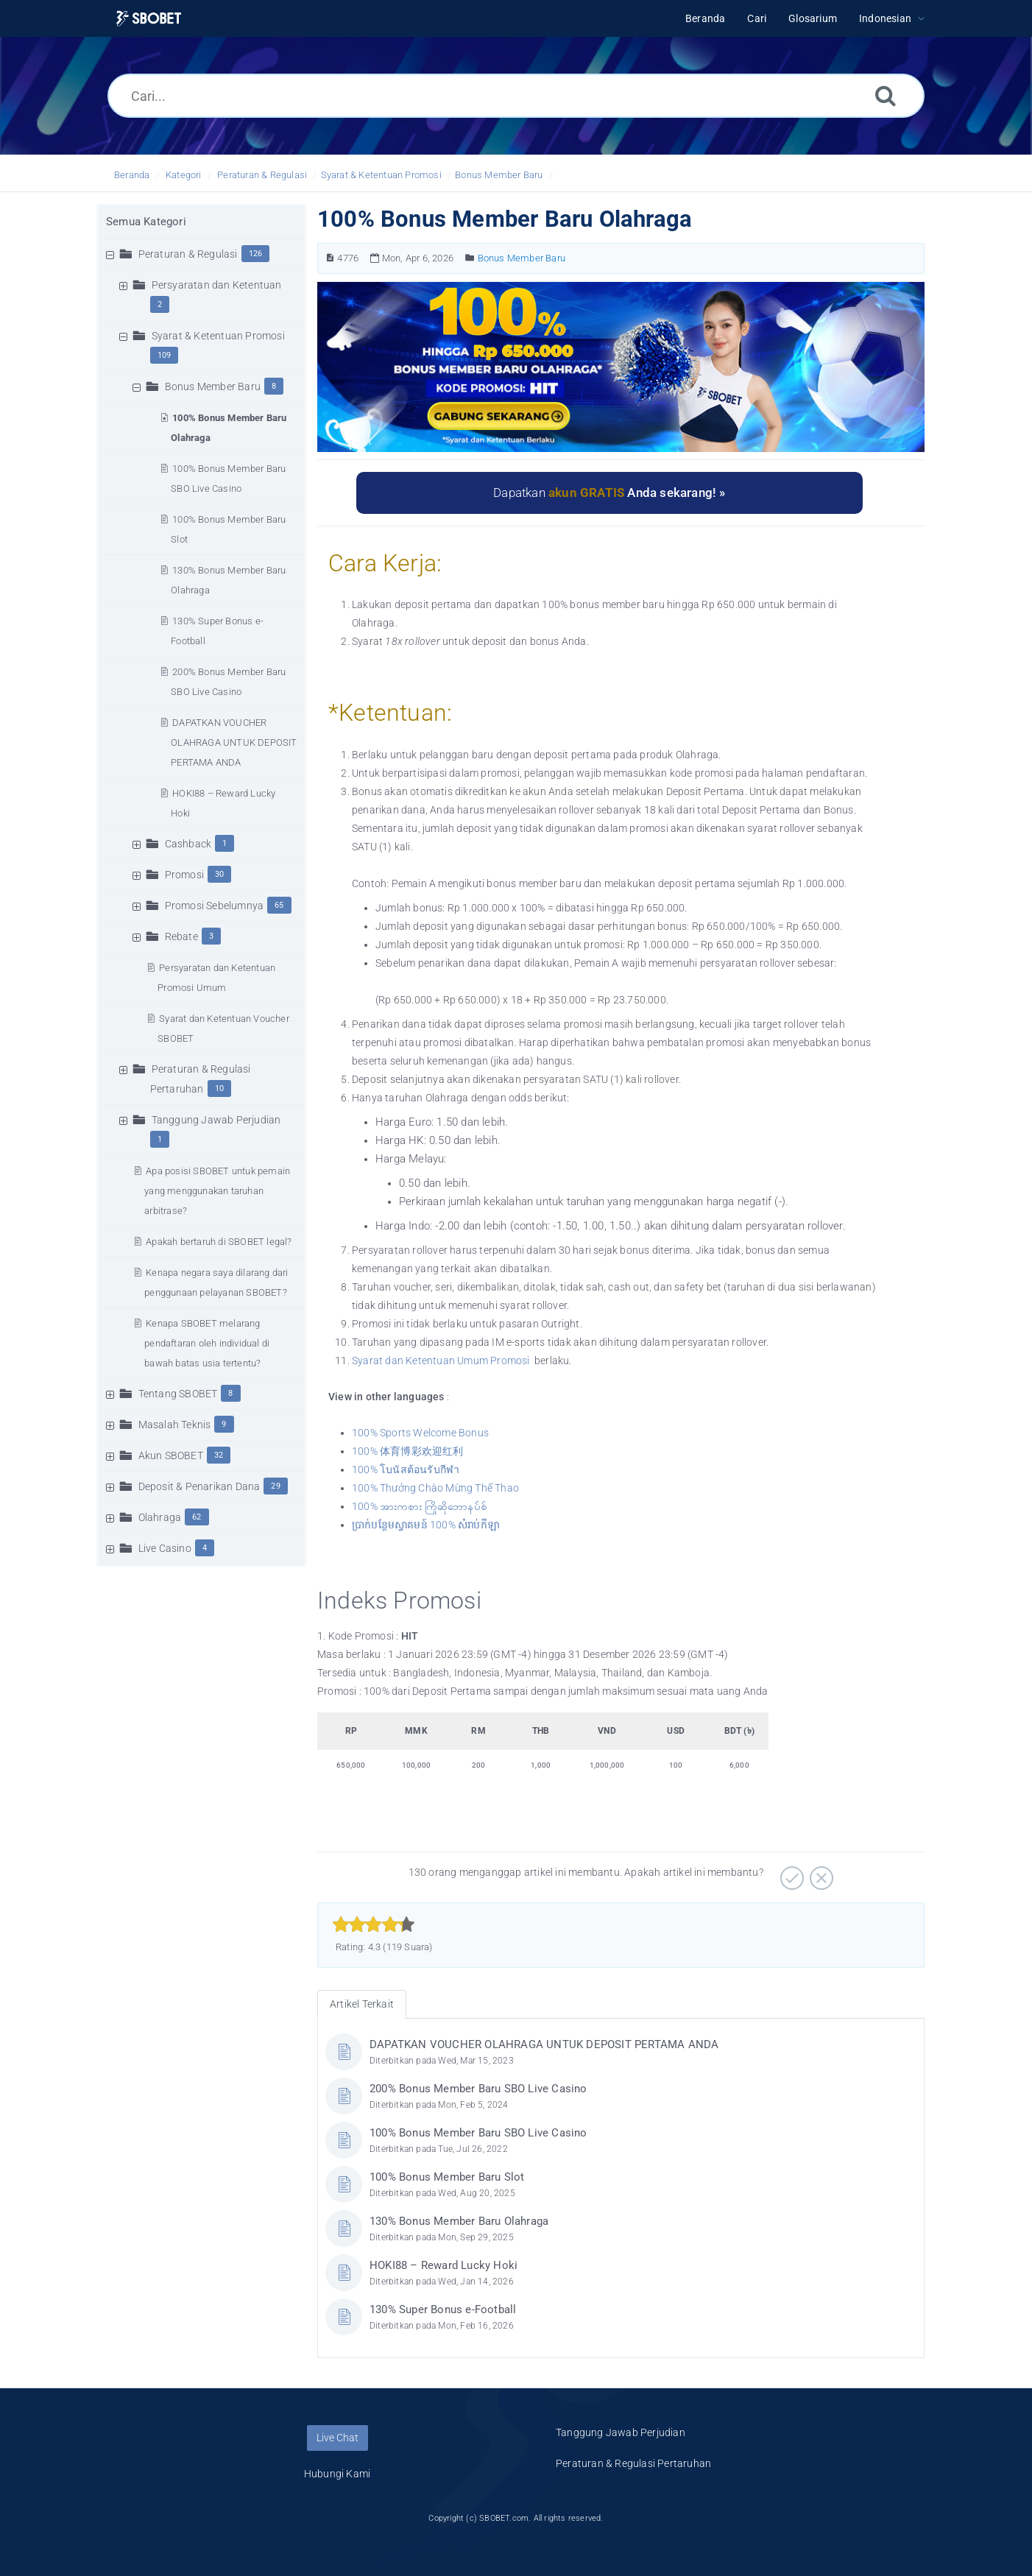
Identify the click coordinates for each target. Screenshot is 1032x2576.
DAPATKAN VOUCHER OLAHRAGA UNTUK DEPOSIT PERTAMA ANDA (234, 742)
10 (219, 1088)
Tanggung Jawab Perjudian (216, 1120)
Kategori (184, 174)
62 (196, 1517)
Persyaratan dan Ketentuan (217, 285)
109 (165, 355)
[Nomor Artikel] (330, 258)
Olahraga (160, 1517)
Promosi (184, 875)
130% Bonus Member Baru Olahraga (459, 2221)
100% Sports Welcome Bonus (421, 1433)
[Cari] (885, 95)
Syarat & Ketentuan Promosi (381, 174)
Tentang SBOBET (178, 1394)
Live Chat (337, 2437)
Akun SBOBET (170, 1455)
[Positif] (790, 1873)
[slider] (373, 1924)
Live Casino (164, 1548)
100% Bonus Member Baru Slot (447, 2177)
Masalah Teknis (174, 1424)
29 (275, 1486)
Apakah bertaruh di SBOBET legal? (218, 1241)
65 (279, 905)
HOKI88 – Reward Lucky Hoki (443, 2265)
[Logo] (148, 18)
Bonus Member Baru (498, 174)
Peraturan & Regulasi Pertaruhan (633, 2463)
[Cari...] (516, 96)
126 (256, 253)
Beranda (131, 174)
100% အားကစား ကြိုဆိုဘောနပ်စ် (419, 1506)
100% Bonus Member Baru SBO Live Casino (478, 2132)
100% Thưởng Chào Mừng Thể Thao (435, 1488)
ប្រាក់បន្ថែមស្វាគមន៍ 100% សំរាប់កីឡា (426, 1525)
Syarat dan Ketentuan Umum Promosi (441, 1360)
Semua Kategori (146, 221)
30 (219, 874)
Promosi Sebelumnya (214, 905)
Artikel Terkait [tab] (362, 2004)
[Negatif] (819, 1873)
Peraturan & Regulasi (262, 174)
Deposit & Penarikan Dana (199, 1486)
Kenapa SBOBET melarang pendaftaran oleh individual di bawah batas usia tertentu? (206, 1343)
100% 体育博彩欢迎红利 (408, 1451)
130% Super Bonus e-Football (443, 2309)
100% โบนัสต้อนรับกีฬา (405, 1469)
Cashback (188, 844)
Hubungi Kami (337, 2474)
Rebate (181, 936)
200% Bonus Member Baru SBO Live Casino (478, 2088)
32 (218, 1455)
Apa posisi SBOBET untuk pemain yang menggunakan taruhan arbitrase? (217, 1190)
